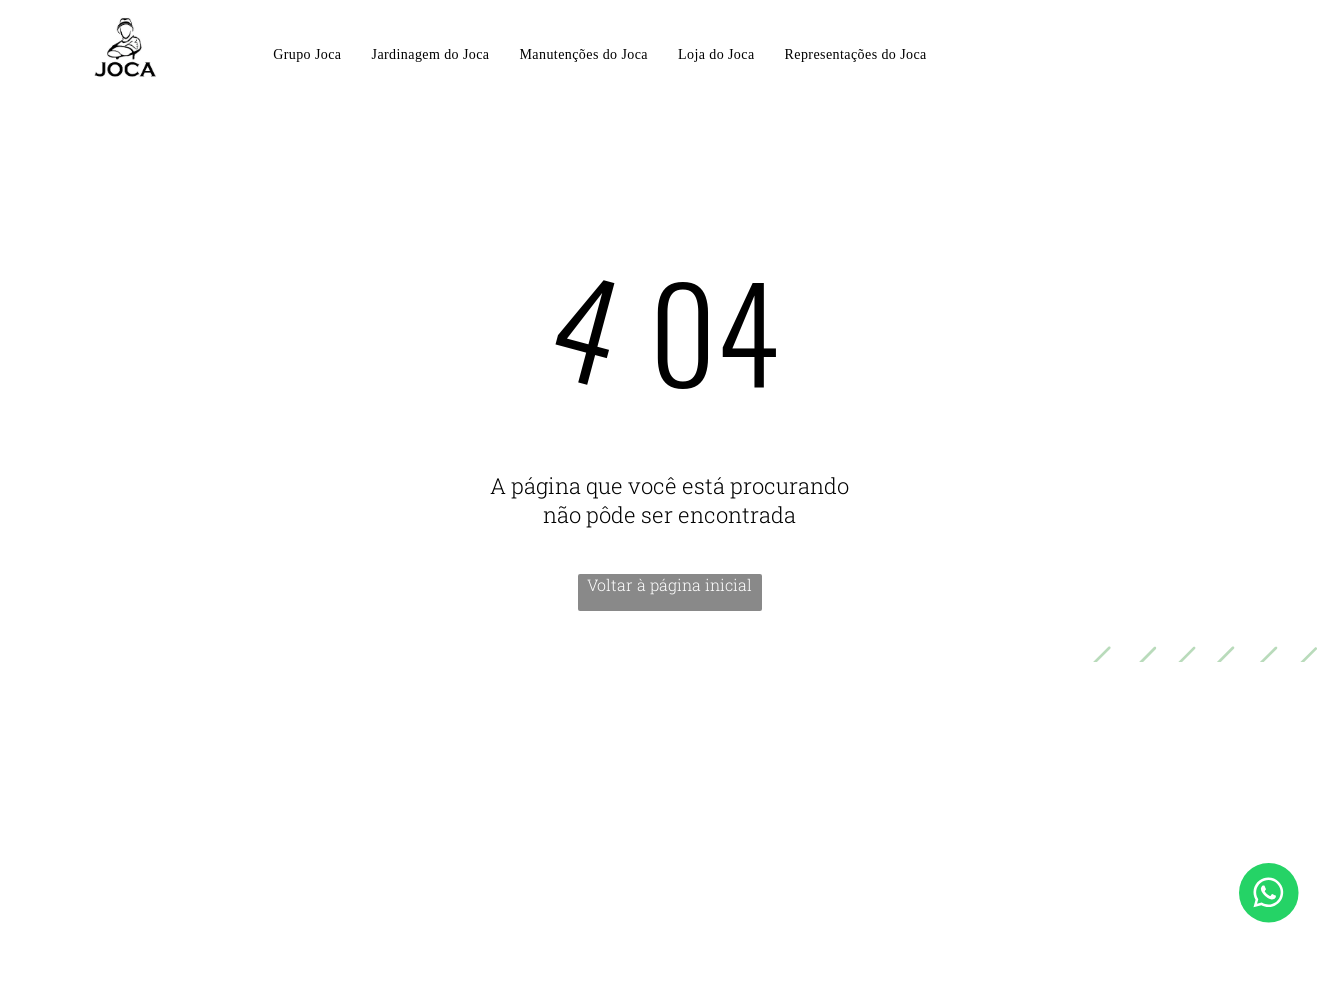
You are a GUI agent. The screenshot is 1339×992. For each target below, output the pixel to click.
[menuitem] (307, 56)
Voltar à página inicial (669, 584)
